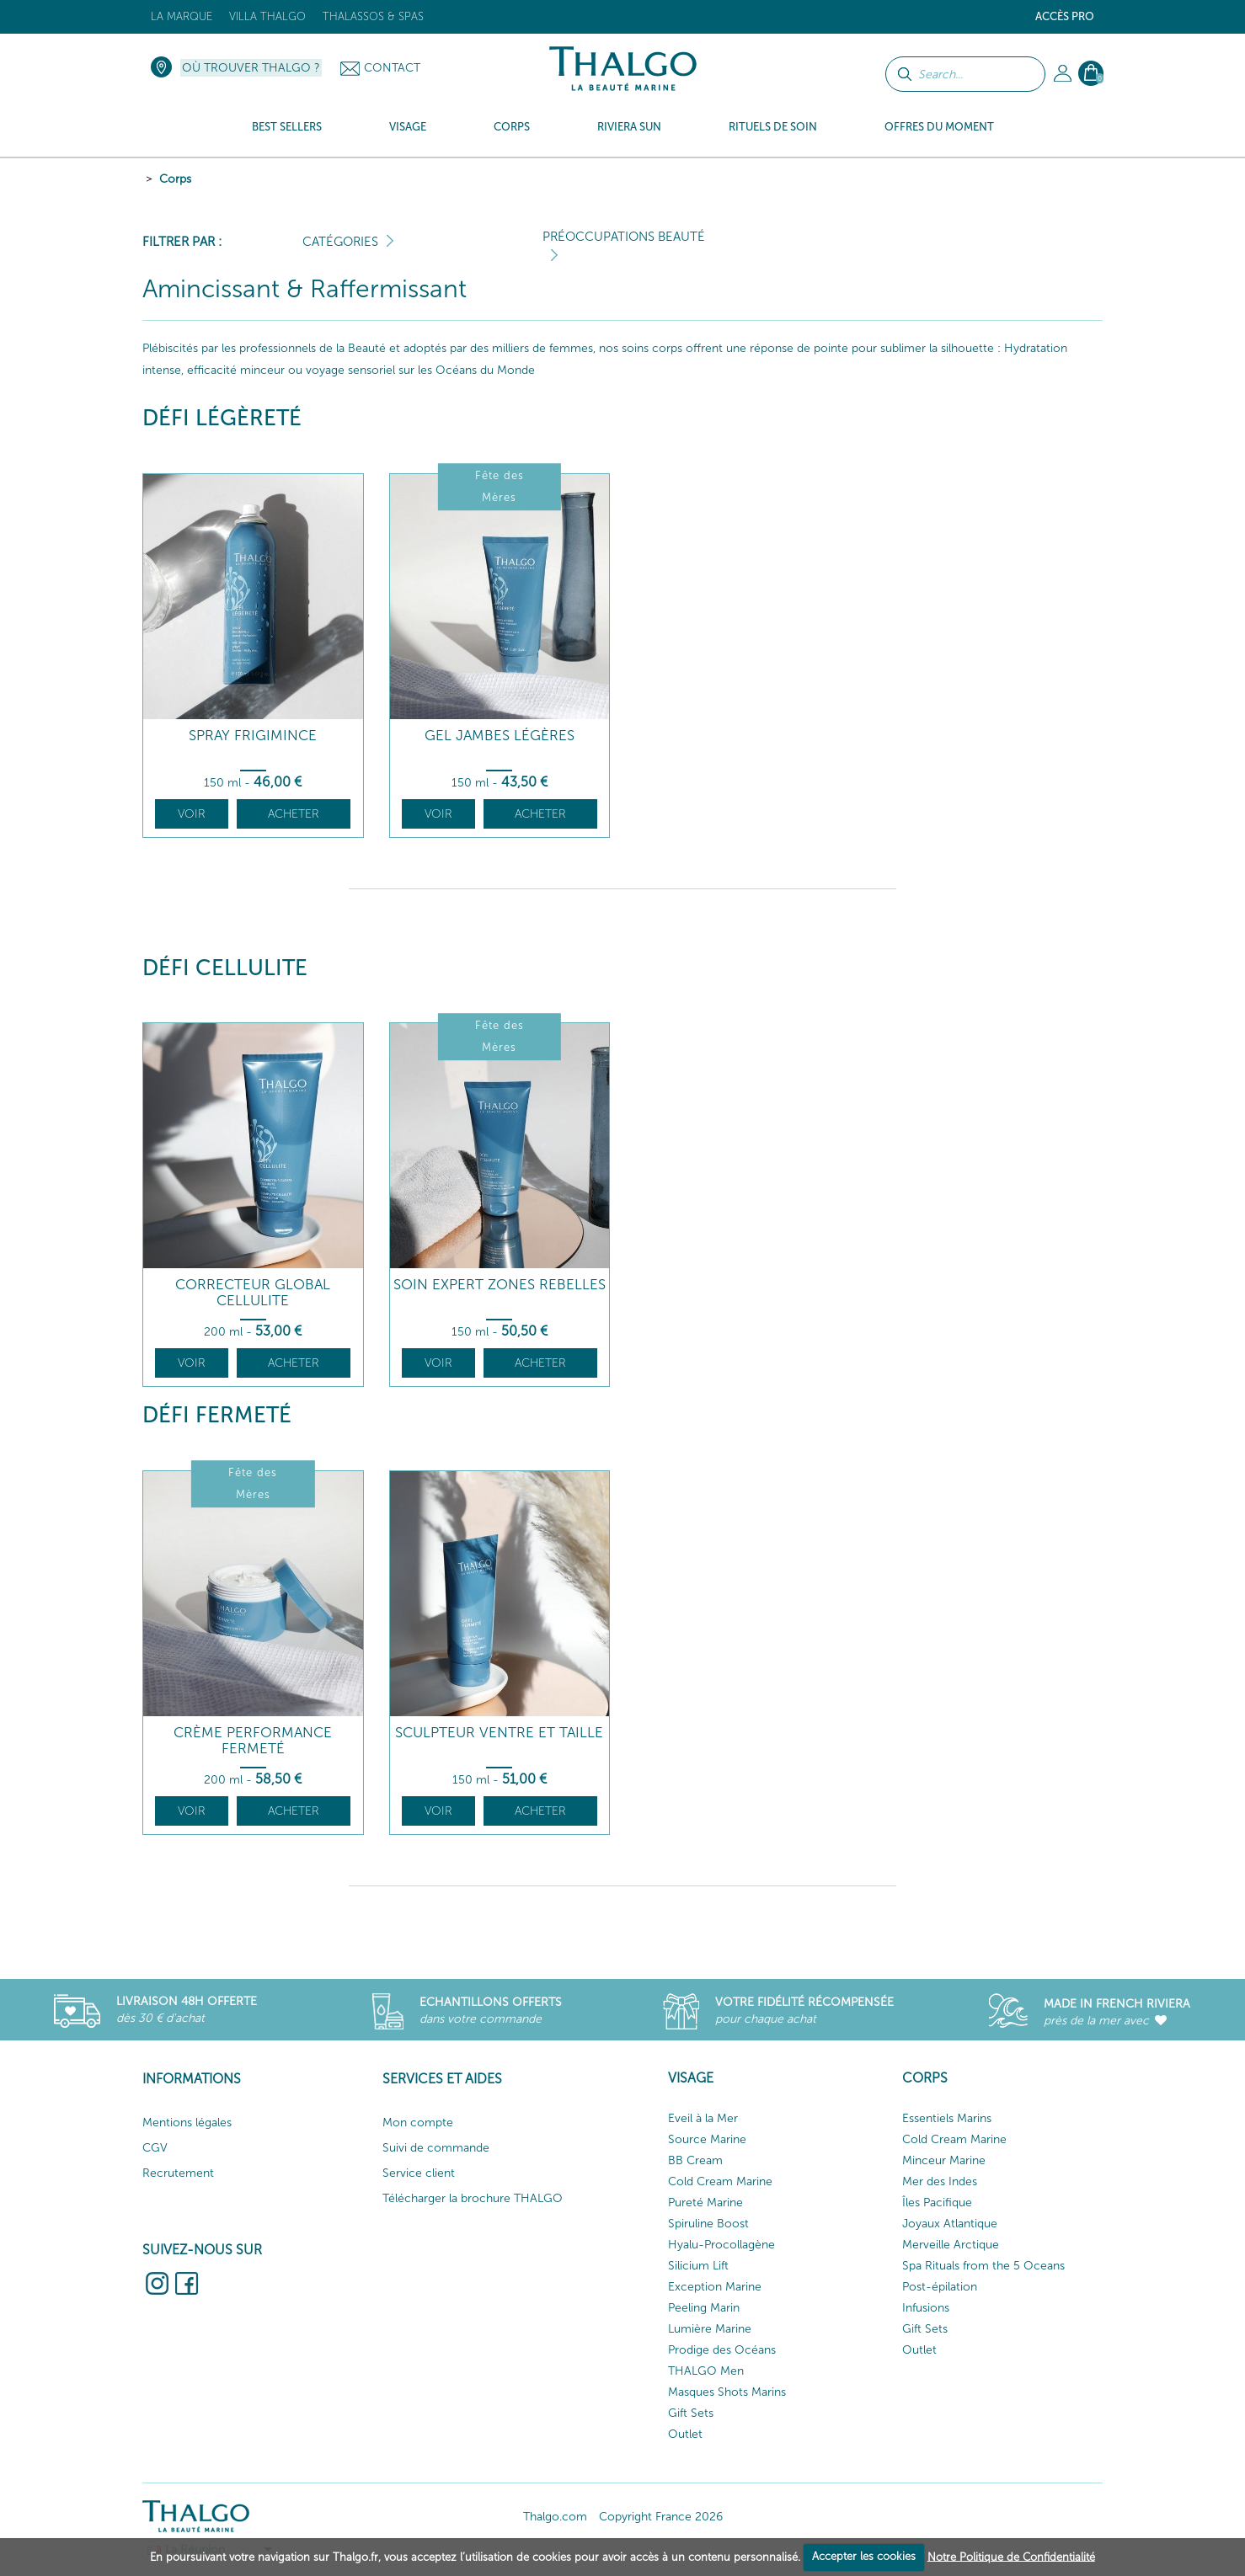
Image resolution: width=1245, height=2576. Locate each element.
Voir (192, 814)
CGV (155, 2148)
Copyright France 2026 (661, 2516)
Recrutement (178, 2173)
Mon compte (417, 2122)
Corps (175, 179)
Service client (418, 2173)
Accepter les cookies (864, 2556)
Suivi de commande (435, 2148)
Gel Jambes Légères (499, 736)
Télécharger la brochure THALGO (472, 2198)
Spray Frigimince (253, 736)
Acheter (293, 814)
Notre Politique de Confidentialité (1011, 2556)
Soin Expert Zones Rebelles (499, 1285)
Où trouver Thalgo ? (251, 68)
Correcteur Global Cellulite (252, 1292)
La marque (181, 16)
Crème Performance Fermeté (253, 1740)
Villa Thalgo (267, 16)
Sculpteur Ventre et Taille (499, 1733)
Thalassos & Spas (373, 16)
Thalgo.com (555, 2516)
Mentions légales (187, 2122)
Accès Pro (1064, 16)
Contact (392, 68)
